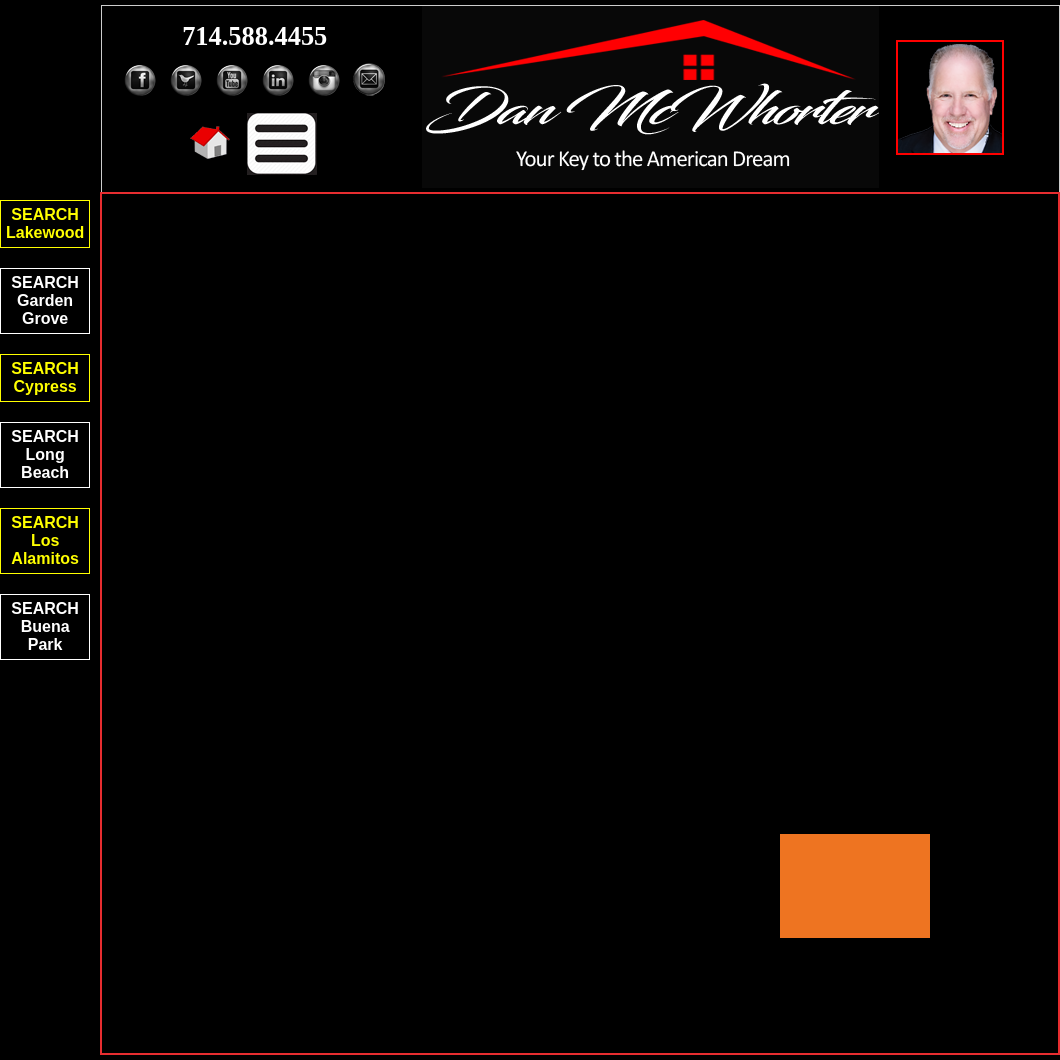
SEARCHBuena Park (45, 626)
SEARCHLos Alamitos (45, 540)
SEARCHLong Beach (45, 454)
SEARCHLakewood (45, 223)
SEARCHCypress (45, 377)
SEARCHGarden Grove (45, 300)
